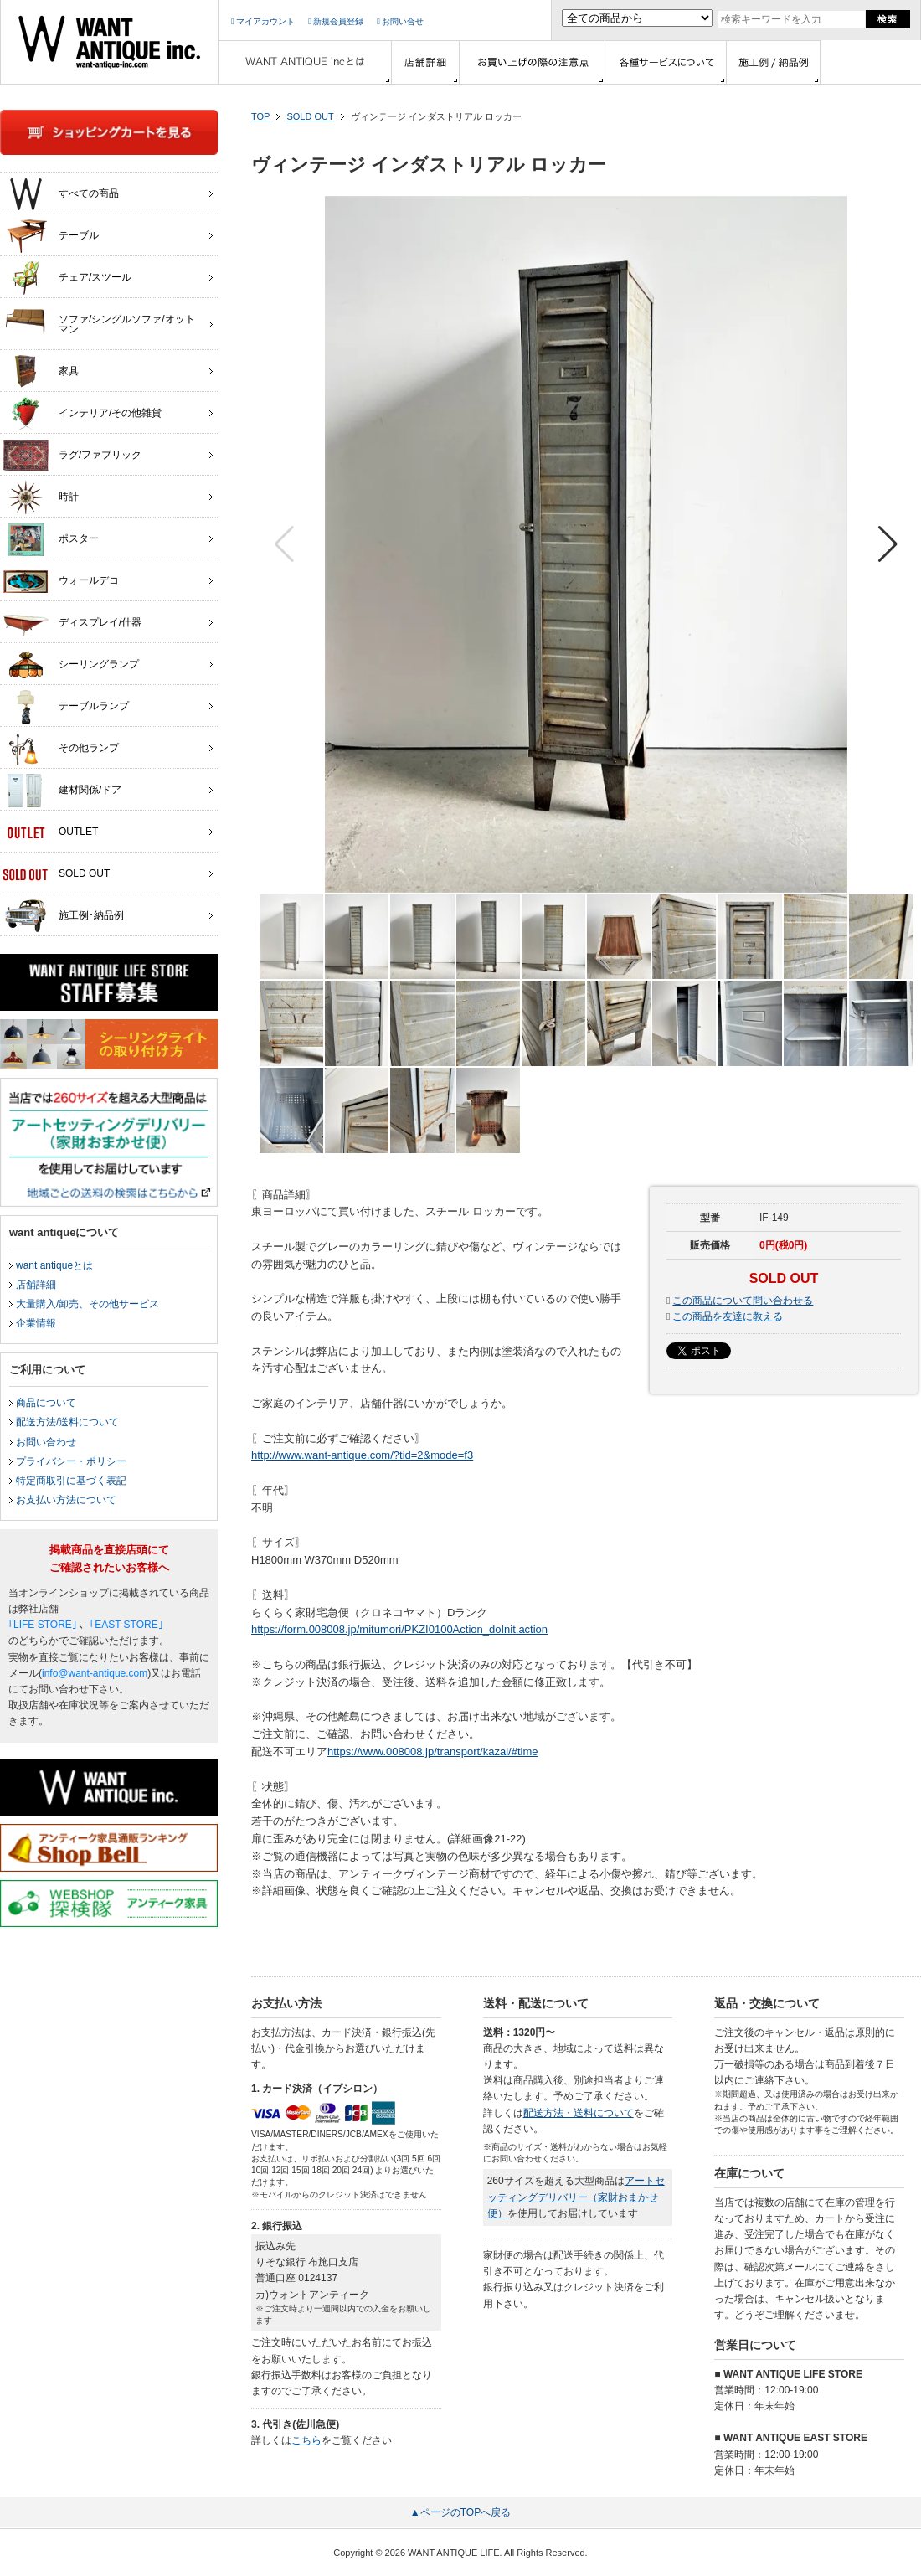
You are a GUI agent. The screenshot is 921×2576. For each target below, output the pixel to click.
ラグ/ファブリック (72, 455)
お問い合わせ (46, 1442)
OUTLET (50, 832)
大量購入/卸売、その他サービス (87, 1304)
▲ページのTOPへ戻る (460, 2512)
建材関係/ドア (62, 790)
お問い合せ (400, 21)
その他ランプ (61, 748)
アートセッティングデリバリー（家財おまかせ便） (576, 2196)
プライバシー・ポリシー (71, 1461)
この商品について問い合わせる (742, 1300)
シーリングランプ (71, 665)
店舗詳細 (36, 1285)
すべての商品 (61, 194)
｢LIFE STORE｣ (42, 1625)
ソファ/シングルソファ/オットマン (99, 320)
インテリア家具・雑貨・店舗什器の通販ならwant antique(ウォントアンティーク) (109, 42)
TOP (260, 116)
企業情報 (36, 1323)
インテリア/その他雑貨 (82, 413)
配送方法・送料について (578, 2113)
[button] (888, 544)
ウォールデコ (61, 581)
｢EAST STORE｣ (126, 1625)
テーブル (51, 236)
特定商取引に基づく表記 (71, 1480)
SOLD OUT (309, 116)
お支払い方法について (66, 1500)
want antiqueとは (54, 1265)
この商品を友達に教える (727, 1316)
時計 (41, 497)
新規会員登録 (335, 21)
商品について (46, 1403)
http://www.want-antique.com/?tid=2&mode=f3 (362, 1455)
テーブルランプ (66, 707)
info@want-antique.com (94, 1673)
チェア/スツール (67, 278)
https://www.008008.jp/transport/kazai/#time (432, 1751)
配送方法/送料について (67, 1422)
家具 (41, 372)
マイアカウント (263, 21)
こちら (306, 2440)
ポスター (51, 539)
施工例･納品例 (63, 916)
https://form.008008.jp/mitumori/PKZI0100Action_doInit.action (399, 1629)
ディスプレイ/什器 (72, 623)
